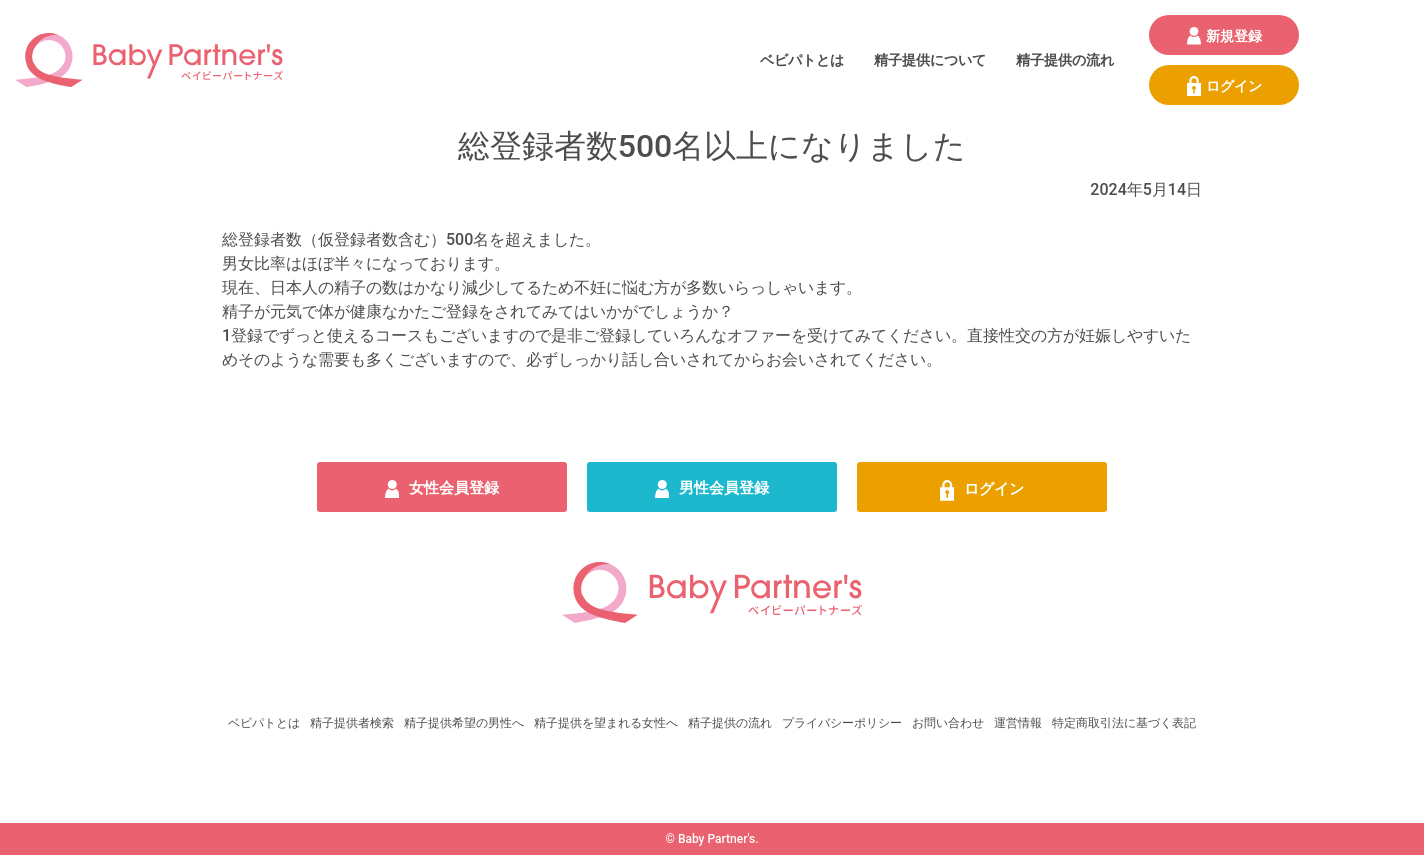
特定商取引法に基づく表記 (1124, 723)
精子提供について (930, 60)
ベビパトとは (802, 60)
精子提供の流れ (1065, 60)
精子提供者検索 (352, 723)
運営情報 (1018, 723)
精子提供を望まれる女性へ (606, 723)
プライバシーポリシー (842, 723)
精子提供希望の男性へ (464, 723)
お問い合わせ (948, 723)
